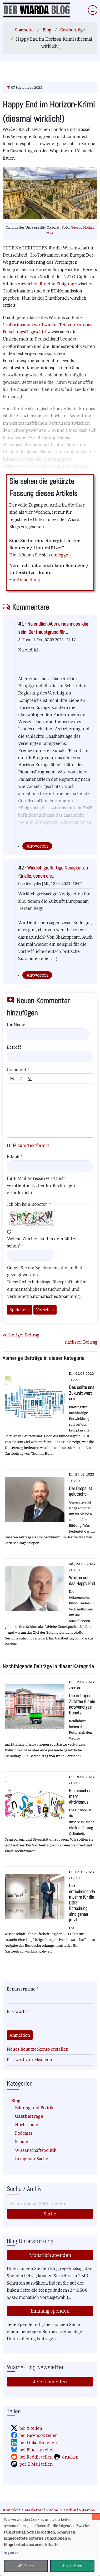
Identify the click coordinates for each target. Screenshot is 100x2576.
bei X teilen (30, 2428)
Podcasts (23, 2133)
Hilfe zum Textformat (28, 1145)
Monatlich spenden (50, 2255)
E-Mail (13, 1156)
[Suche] (50, 2203)
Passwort (15, 2011)
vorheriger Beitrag (21, 1334)
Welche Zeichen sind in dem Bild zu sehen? (42, 1242)
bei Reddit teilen (36, 2457)
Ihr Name (16, 1024)
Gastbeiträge (72, 29)
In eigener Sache (31, 2158)
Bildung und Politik (34, 2107)
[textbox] (50, 1111)
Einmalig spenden (50, 2311)
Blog (47, 29)
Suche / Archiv (61, 2510)
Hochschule (26, 2124)
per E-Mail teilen (36, 2464)
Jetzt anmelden (50, 2381)
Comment (16, 1069)
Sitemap (87, 2510)
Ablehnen (26, 2566)
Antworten (37, 846)
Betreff (14, 1047)
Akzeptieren (72, 2566)
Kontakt (10, 2510)
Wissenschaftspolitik (35, 2150)
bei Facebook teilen (38, 2435)
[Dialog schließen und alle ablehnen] (96, 2517)
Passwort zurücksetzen (29, 2059)
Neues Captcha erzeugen (9, 1232)
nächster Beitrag (81, 1342)
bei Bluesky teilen (37, 2449)
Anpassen (11, 2552)
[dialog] (50, 2545)
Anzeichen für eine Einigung (46, 283)
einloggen (61, 554)
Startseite (24, 29)
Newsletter (32, 2510)
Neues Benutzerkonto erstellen (37, 2049)
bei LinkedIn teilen (38, 2442)
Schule (21, 2141)
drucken (70, 2457)
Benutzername (21, 1989)
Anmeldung (28, 579)
